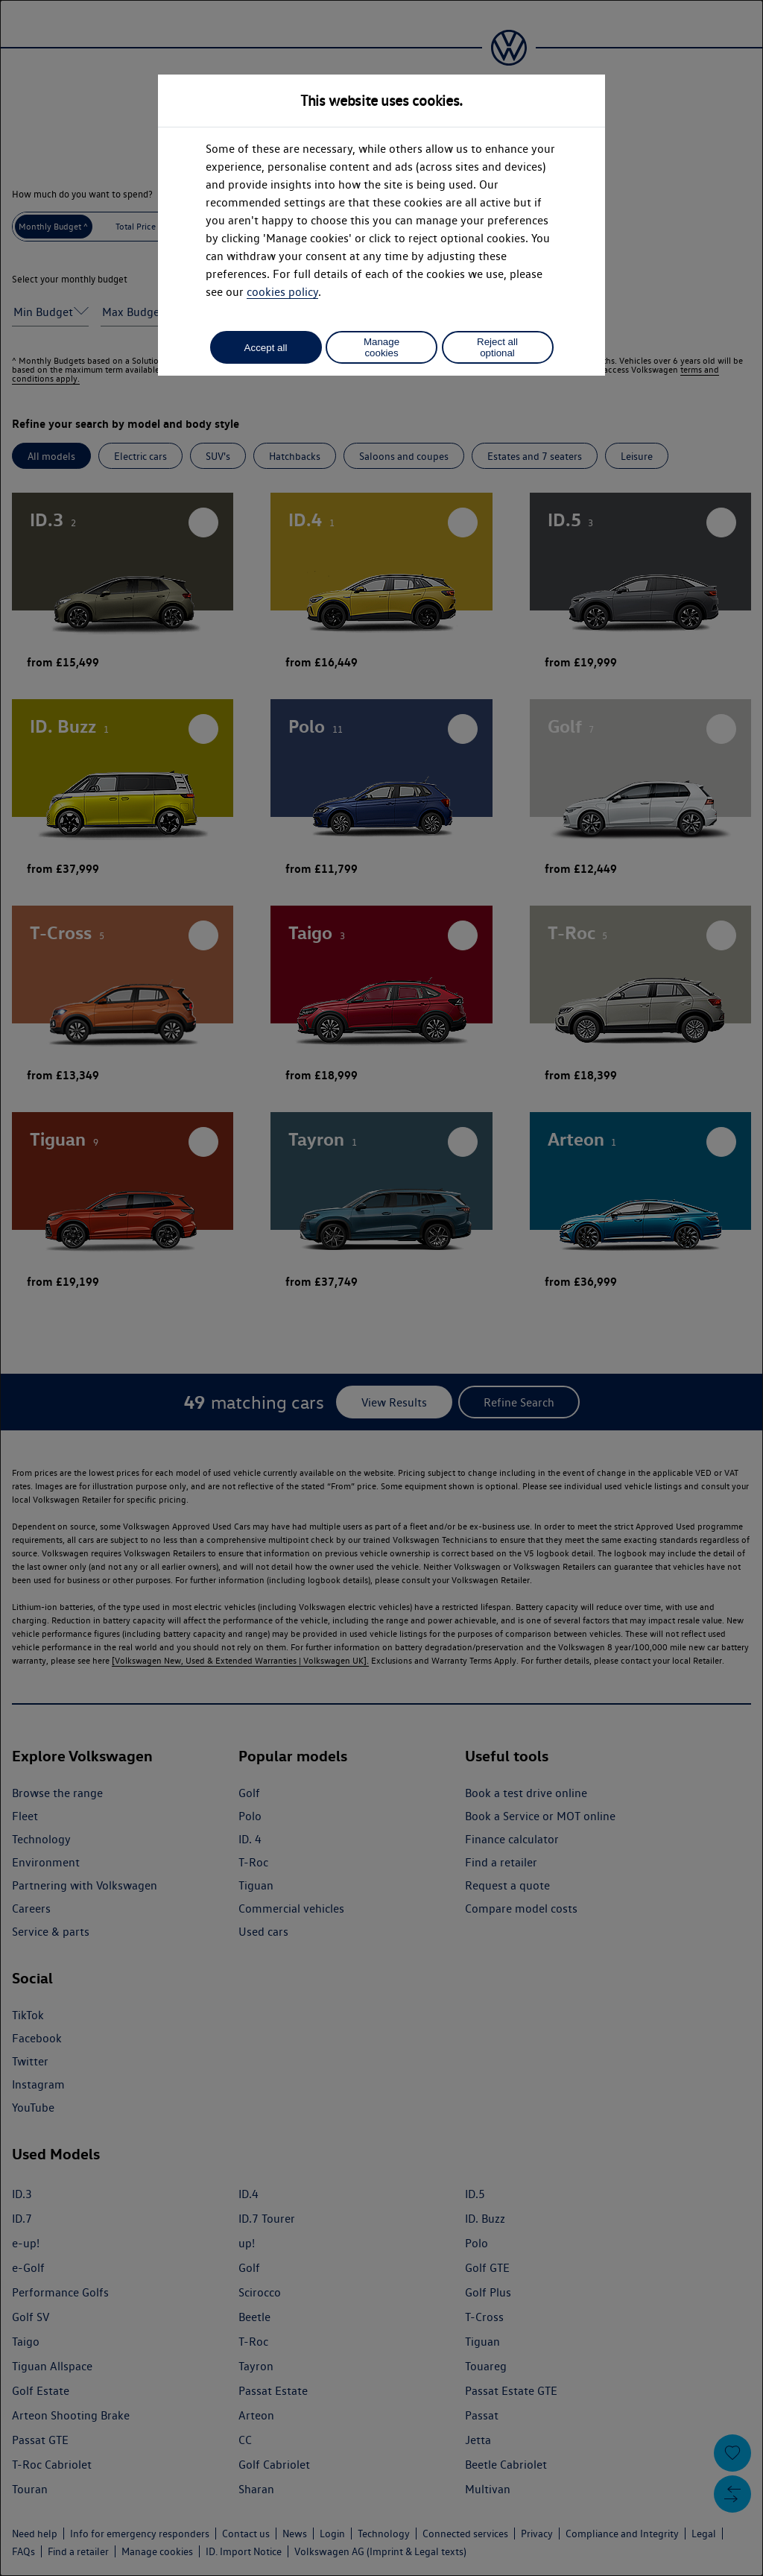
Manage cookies (381, 347)
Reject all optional (497, 347)
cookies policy (282, 292)
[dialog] (381, 1288)
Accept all (266, 347)
